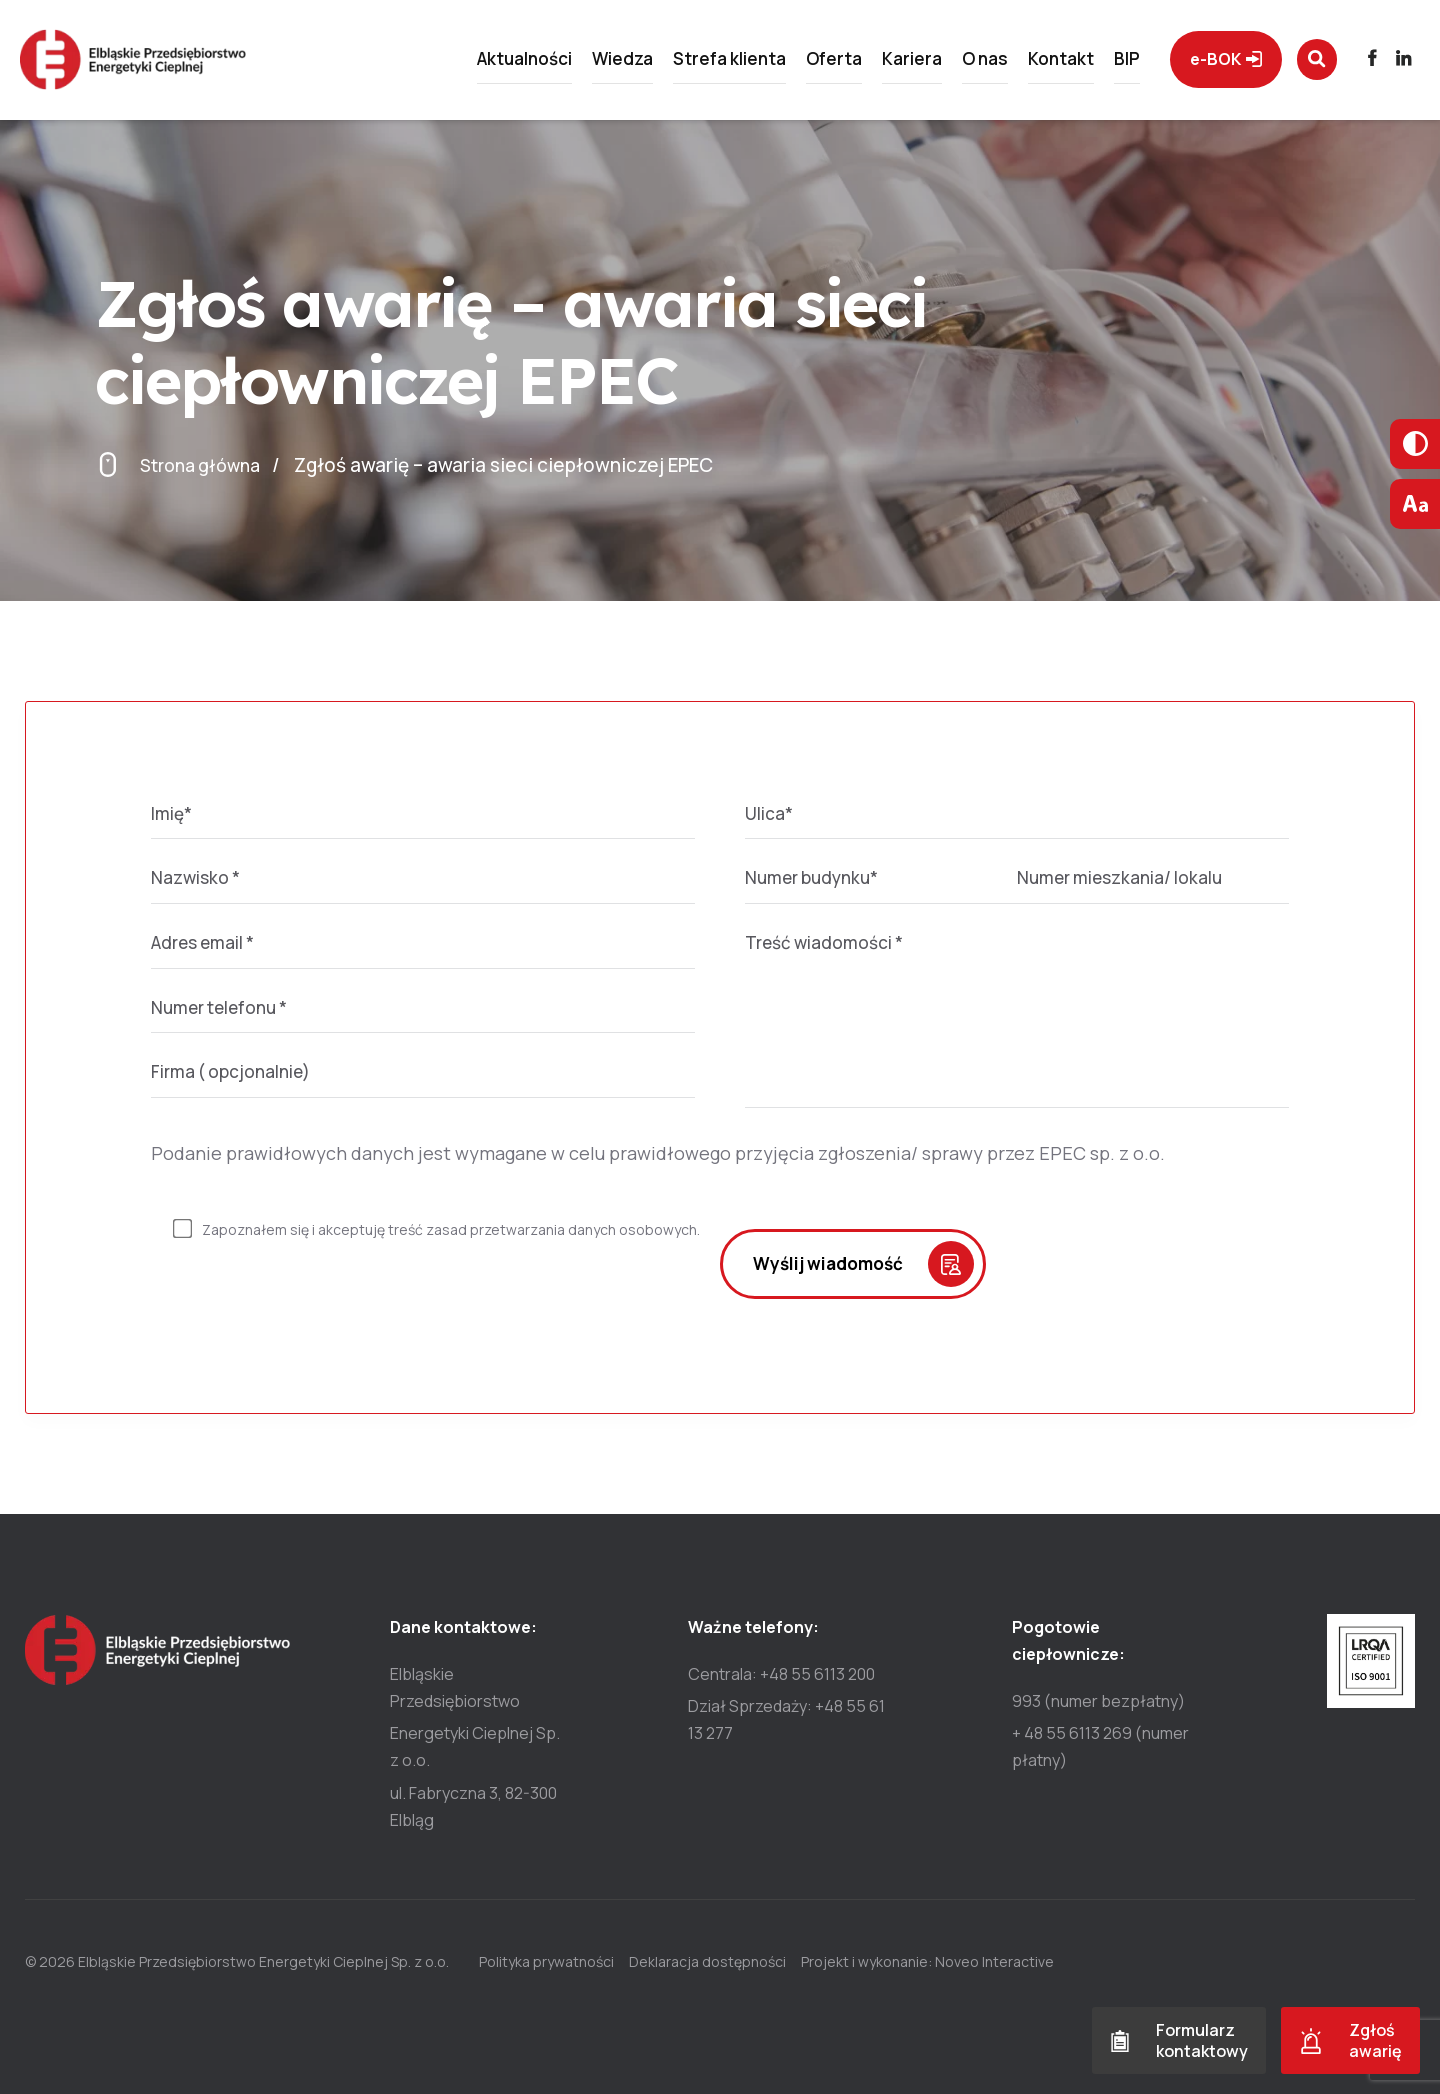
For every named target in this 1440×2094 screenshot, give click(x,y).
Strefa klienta (699, 63)
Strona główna (206, 465)
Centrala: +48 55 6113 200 (781, 1674)
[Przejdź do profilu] (1360, 64)
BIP (1097, 63)
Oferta (804, 63)
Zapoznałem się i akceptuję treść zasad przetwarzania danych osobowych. (451, 1229)
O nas (955, 63)
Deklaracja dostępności (722, 1961)
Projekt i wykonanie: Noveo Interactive (957, 1961)
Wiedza (592, 63)
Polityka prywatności (546, 1961)
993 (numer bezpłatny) (1098, 1701)
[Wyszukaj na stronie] (1297, 64)
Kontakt (1031, 63)
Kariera (882, 63)
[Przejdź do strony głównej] (163, 64)
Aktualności (494, 63)
